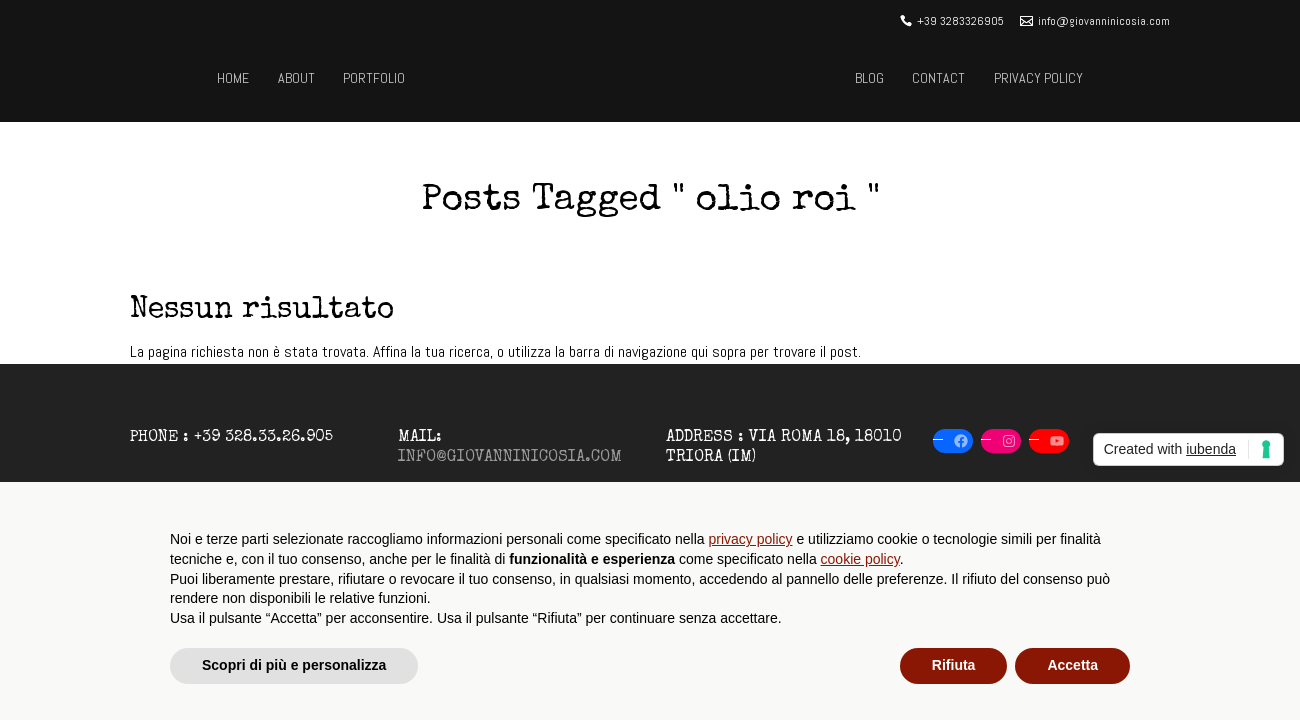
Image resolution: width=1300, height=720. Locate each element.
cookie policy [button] (860, 559)
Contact (938, 78)
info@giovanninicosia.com (510, 458)
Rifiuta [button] (954, 665)
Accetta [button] (1072, 665)
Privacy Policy (1038, 78)
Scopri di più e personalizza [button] (294, 665)
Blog (869, 78)
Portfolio (374, 78)
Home (233, 78)
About (296, 78)
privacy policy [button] (751, 539)
